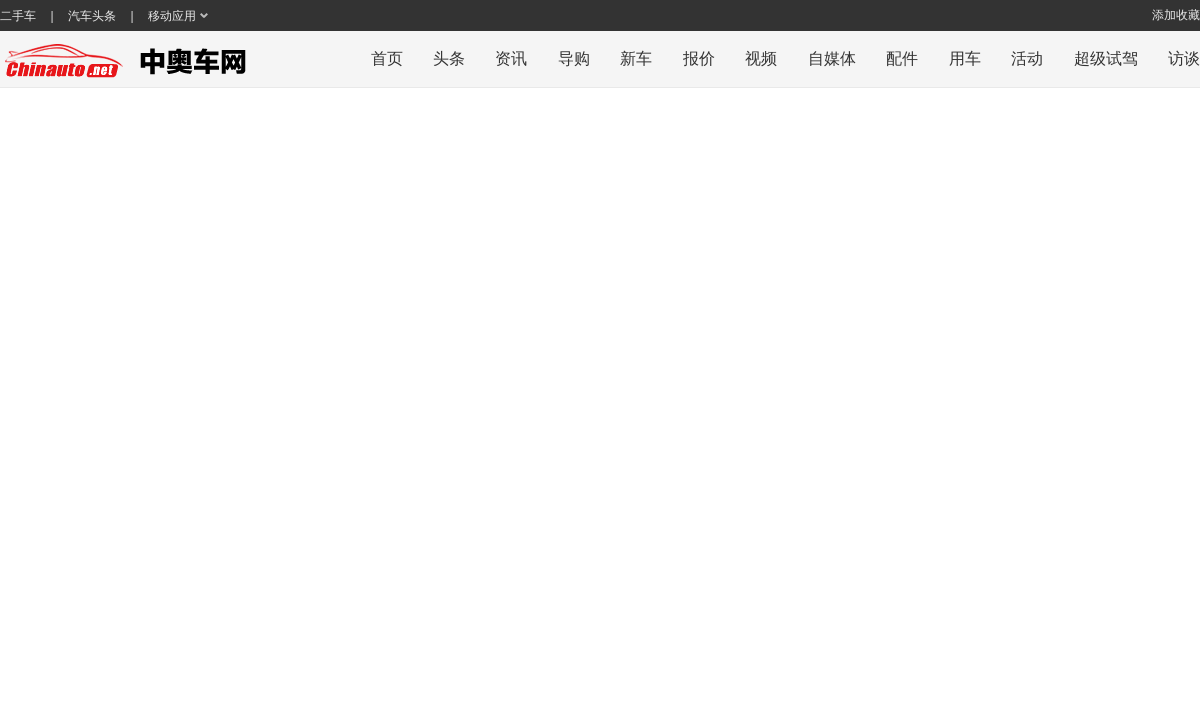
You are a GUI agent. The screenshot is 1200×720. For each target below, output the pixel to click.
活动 (1027, 58)
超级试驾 (1106, 58)
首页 (387, 58)
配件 (902, 58)
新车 (636, 58)
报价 (699, 58)
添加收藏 (1176, 15)
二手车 (18, 16)
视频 (761, 58)
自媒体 (832, 58)
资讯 (511, 58)
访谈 (1184, 58)
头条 (449, 58)
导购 (574, 58)
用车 (965, 58)
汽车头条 (92, 16)
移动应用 (172, 16)
